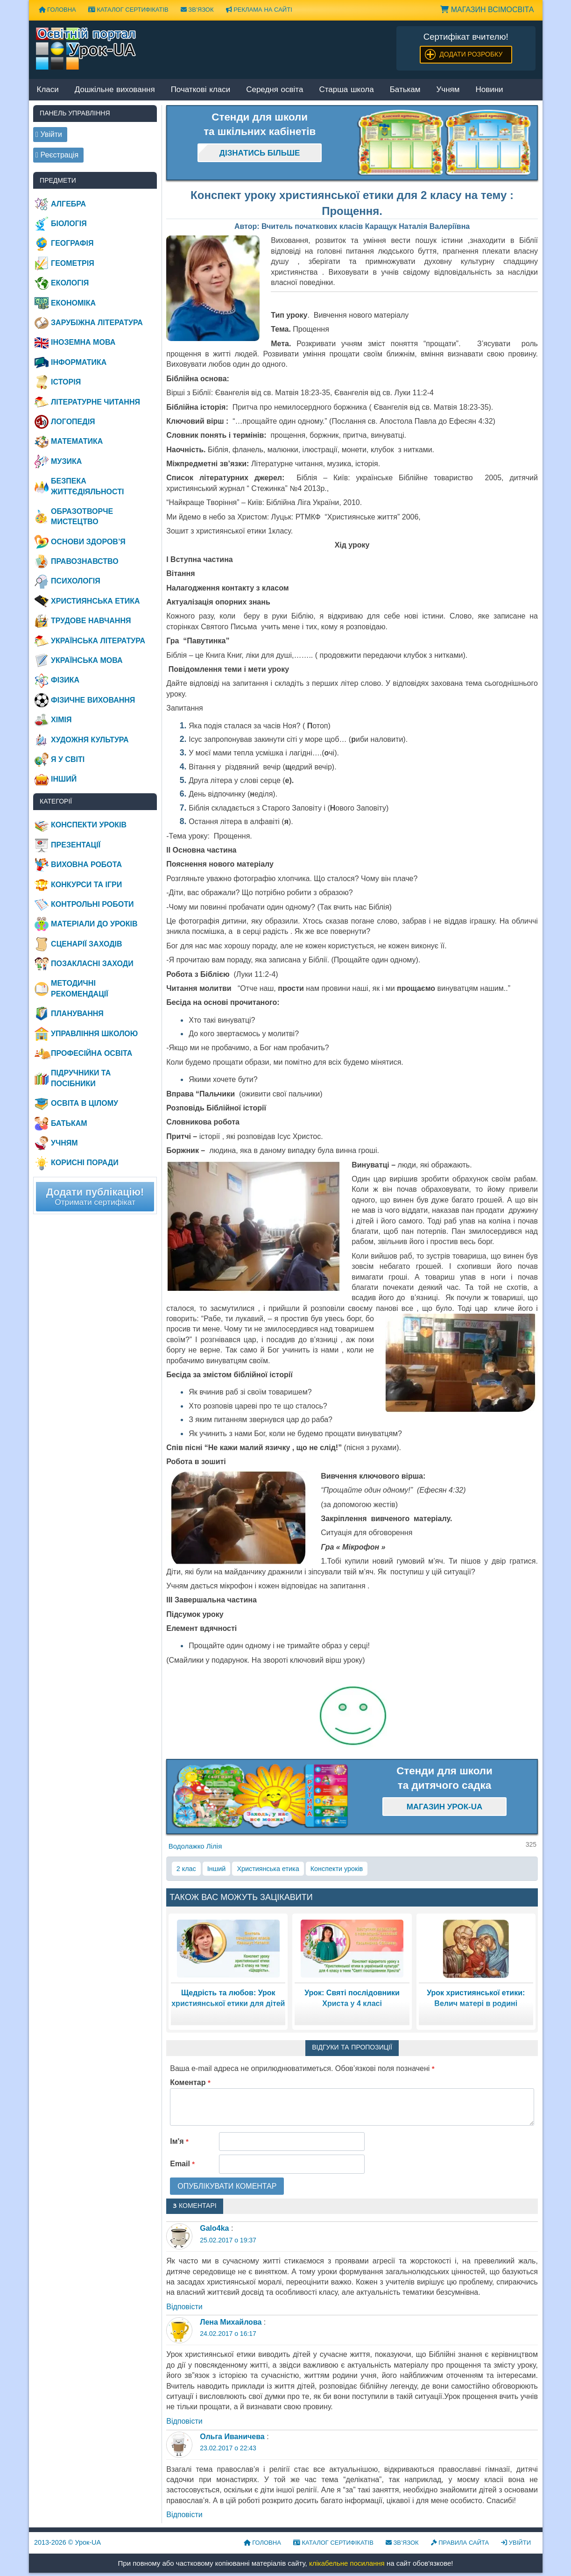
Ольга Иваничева (232, 2437)
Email (182, 2164)
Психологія (75, 581)
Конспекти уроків (336, 1868)
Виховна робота (86, 864)
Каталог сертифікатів (128, 9)
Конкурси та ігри (86, 885)
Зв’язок (197, 9)
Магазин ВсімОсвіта (487, 10)
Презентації (75, 845)
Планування (77, 1014)
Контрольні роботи (92, 904)
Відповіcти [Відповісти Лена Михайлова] (184, 2421)
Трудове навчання (91, 621)
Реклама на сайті (259, 9)
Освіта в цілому (84, 1103)
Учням (448, 90)
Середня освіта (274, 90)
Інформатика (78, 362)
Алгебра (68, 204)
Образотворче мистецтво (82, 516)
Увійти (516, 2542)
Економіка (73, 303)
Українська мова (86, 660)
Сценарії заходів (86, 944)
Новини (489, 90)
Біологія (69, 224)
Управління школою (94, 1034)
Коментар (190, 2082)
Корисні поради (85, 1163)
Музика (66, 461)
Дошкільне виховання (115, 90)
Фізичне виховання (93, 700)
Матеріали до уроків (94, 924)
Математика (77, 441)
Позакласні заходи (92, 964)
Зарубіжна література (97, 323)
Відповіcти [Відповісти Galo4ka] (184, 2307)
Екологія (70, 283)
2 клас (186, 1868)
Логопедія (73, 422)
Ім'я (179, 2141)
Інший (216, 1868)
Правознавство (85, 561)
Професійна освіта (91, 1053)
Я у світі (68, 759)
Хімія (61, 720)
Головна (57, 9)
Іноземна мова (83, 342)
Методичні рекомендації (79, 988)
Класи (48, 90)
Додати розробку (470, 54)
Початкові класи (201, 90)
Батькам (405, 90)
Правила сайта (460, 2542)
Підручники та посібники (81, 1078)
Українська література (98, 641)
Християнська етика (268, 1868)
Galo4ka (214, 2228)
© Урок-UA (67, 2542)
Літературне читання (95, 402)
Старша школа (346, 90)
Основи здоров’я (88, 542)
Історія (66, 382)
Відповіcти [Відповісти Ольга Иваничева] (184, 2515)
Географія (72, 243)
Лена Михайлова (230, 2322)
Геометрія (72, 263)
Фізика (65, 680)
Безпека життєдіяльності (87, 486)
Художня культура (90, 740)
